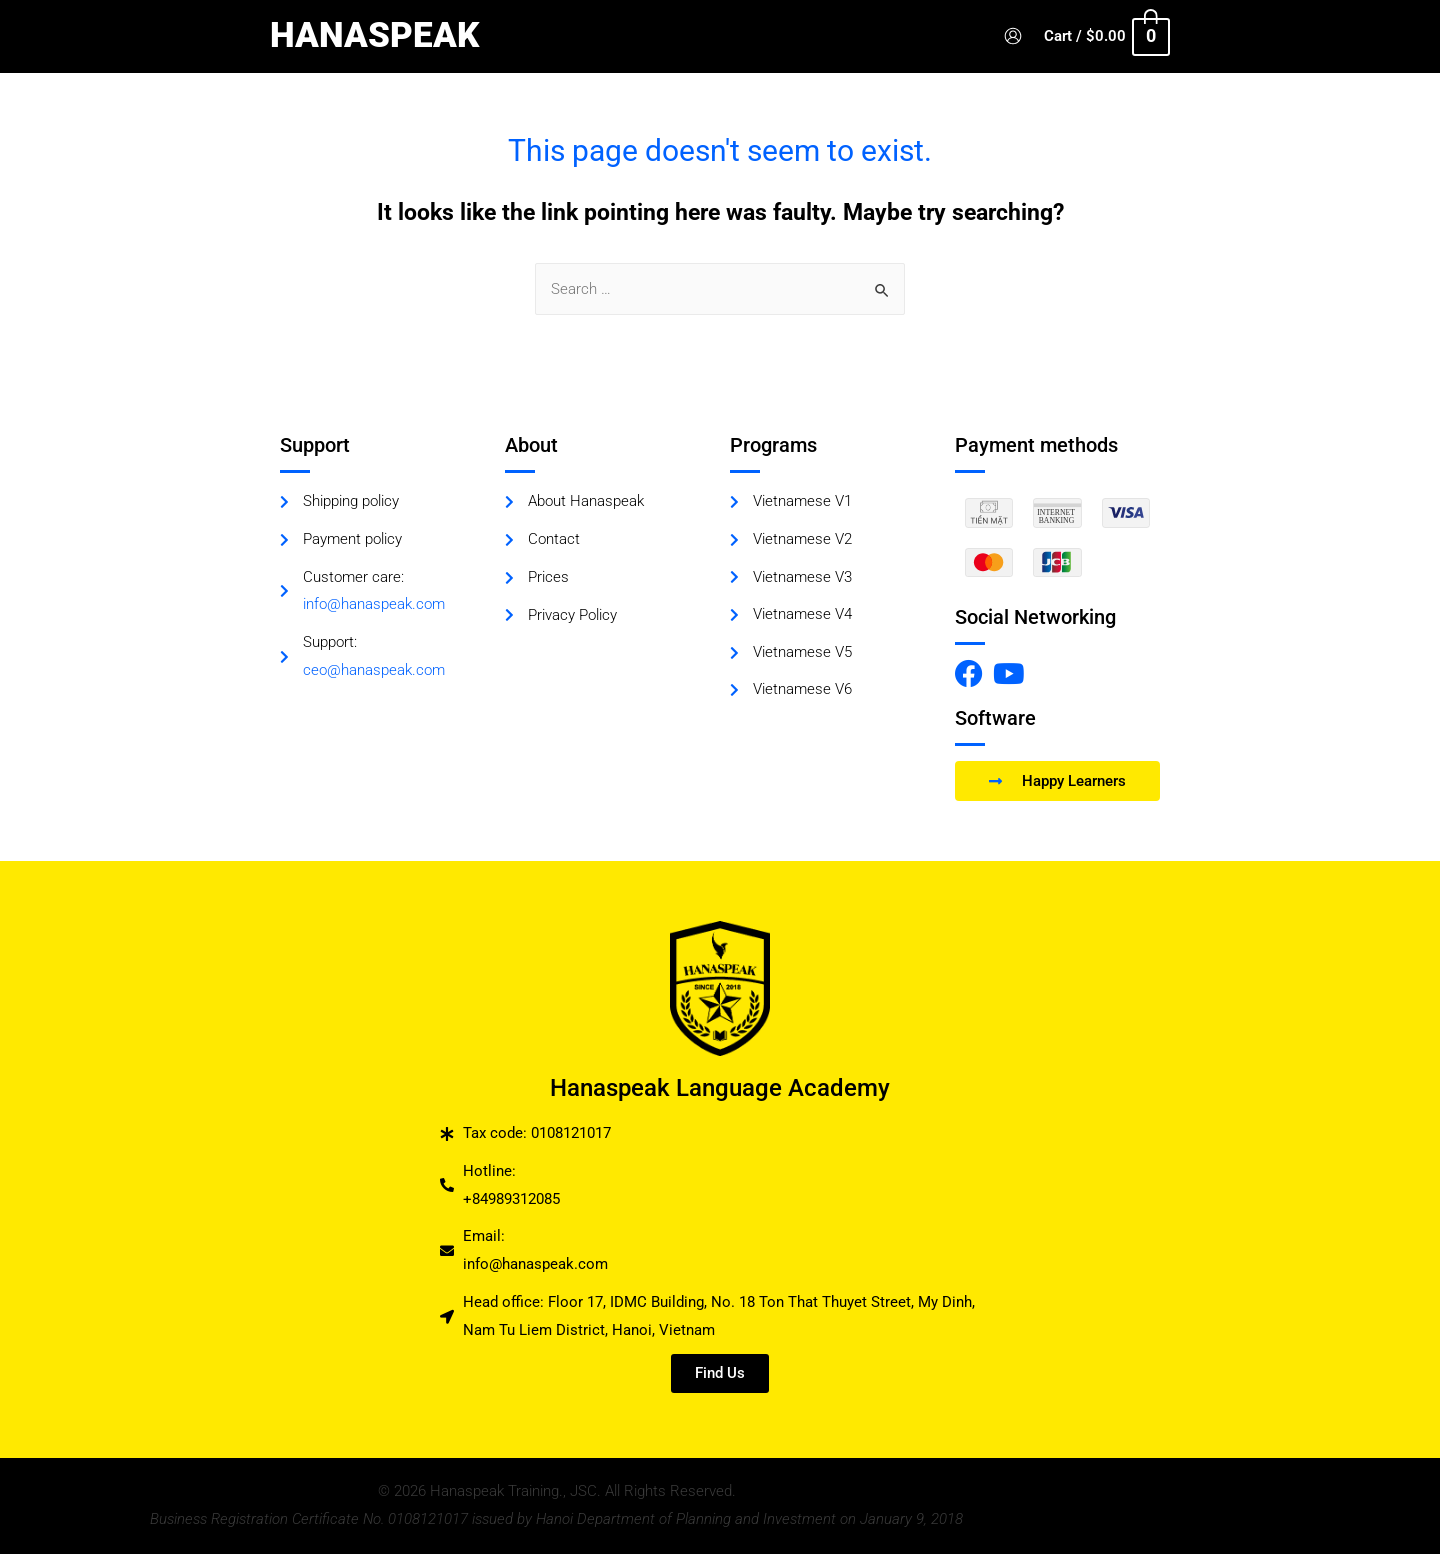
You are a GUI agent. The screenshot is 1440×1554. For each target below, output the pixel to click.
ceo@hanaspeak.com (374, 671)
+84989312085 (511, 1199)
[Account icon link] (1024, 36)
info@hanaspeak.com (374, 605)
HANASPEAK (374, 35)
